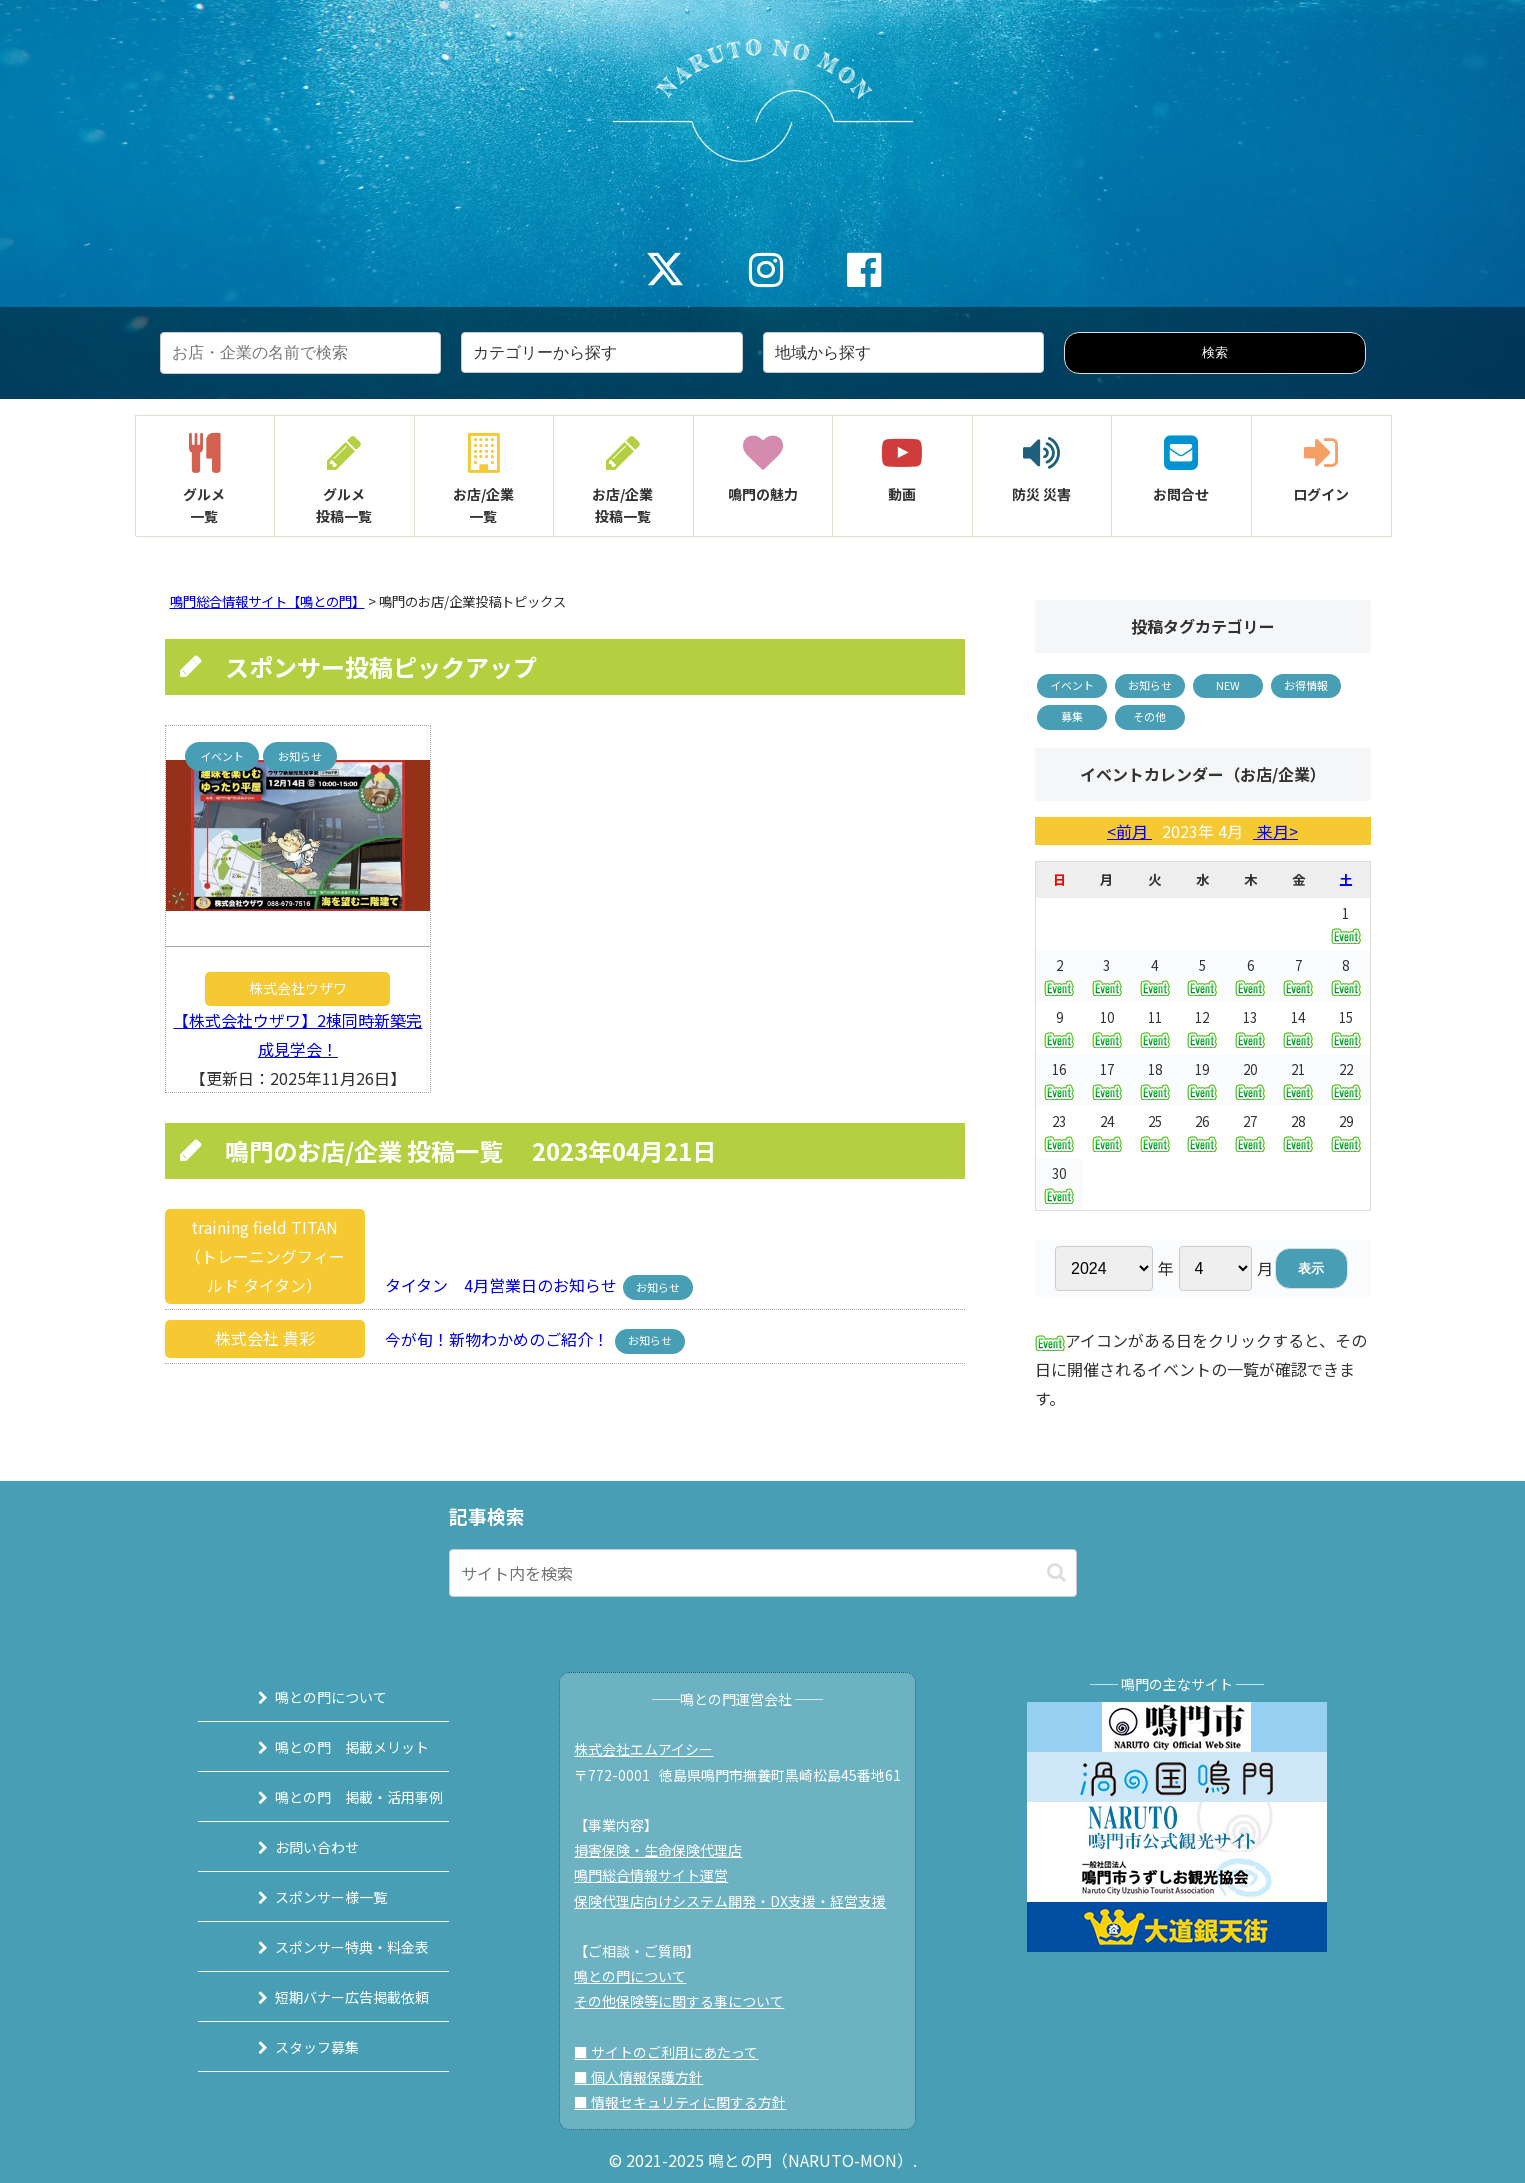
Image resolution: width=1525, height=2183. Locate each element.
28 (1298, 1131)
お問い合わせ (296, 1847)
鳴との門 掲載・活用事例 (338, 1797)
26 (1202, 1131)
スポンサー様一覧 (310, 1897)
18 (1155, 1079)
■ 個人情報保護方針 (647, 2077)
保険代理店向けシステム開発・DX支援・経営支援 (739, 1901)
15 (1346, 1027)
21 (1298, 1079)
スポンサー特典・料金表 (331, 1947)
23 (1059, 1131)
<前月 (1129, 831)
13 (1250, 1027)
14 (1298, 1027)
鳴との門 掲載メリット (331, 1747)
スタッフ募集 (296, 2047)
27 (1250, 1131)
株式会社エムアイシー (652, 1749)
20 (1250, 1079)
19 (1202, 1079)
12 (1202, 1027)
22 (1346, 1079)
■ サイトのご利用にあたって (675, 2052)
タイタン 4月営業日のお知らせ (495, 1285)
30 (1059, 1183)
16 (1059, 1079)
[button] (1056, 1572)
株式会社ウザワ (298, 988)
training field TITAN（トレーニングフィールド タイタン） (265, 1256)
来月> (1275, 831)
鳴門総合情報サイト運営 (660, 1875)
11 (1155, 1027)
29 (1346, 1131)
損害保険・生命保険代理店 (667, 1850)
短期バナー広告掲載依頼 (331, 1997)
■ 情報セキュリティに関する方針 (689, 2102)
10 (1107, 1027)
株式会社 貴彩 (265, 1338)
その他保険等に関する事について (688, 2001)
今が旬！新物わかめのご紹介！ (491, 1338)
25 (1155, 1131)
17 (1107, 1079)
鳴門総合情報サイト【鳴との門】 (267, 601)
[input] (763, 1573)
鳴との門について (310, 1697)
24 (1107, 1131)
